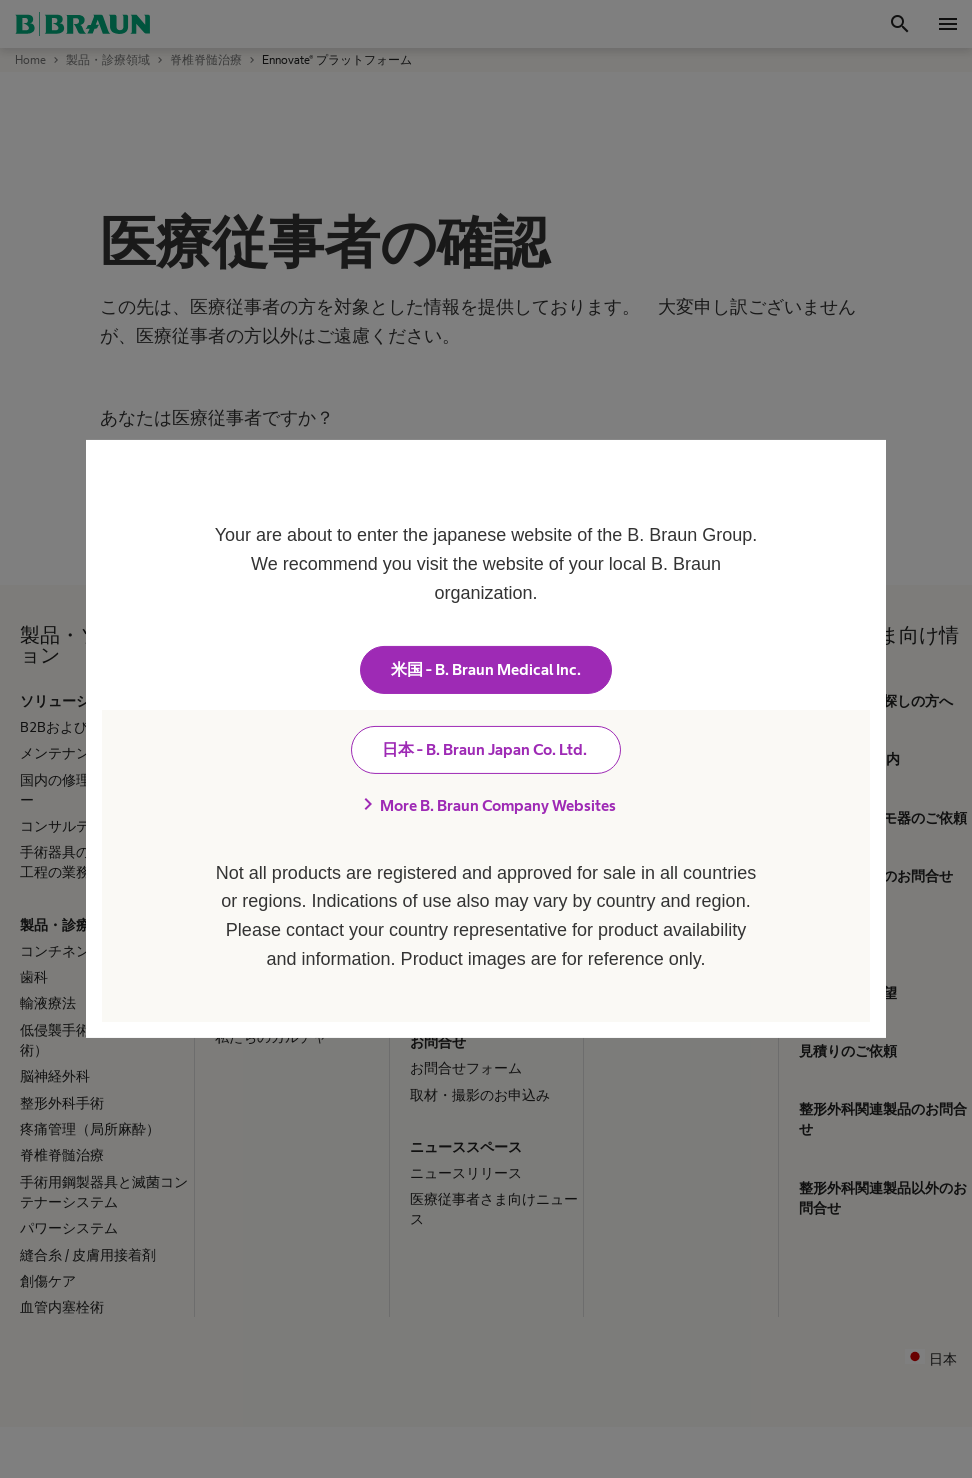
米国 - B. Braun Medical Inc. (486, 669)
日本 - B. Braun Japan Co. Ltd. (486, 749)
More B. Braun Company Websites (486, 805)
